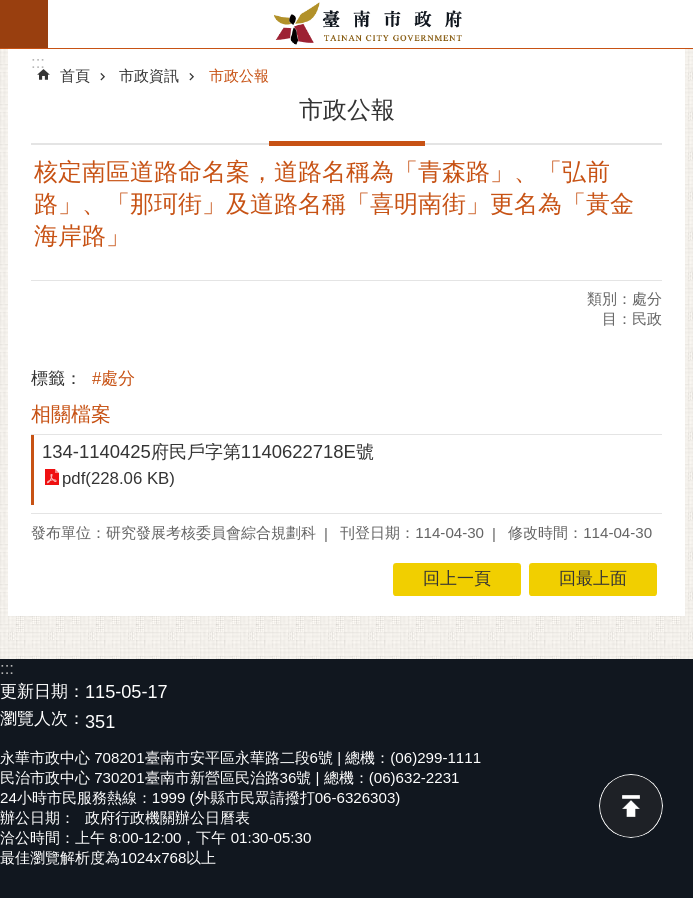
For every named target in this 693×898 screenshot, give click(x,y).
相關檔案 (71, 414)
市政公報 (239, 75)
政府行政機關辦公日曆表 (167, 817)
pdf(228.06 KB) (118, 478)
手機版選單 (24, 24)
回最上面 (631, 806)
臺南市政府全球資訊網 (370, 24)
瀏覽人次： (42, 719)
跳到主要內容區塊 (10, 10)
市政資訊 (149, 75)
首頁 (75, 75)
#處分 (113, 378)
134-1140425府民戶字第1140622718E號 (208, 451)
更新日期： (42, 691)
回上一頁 (457, 578)
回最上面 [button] (593, 578)
